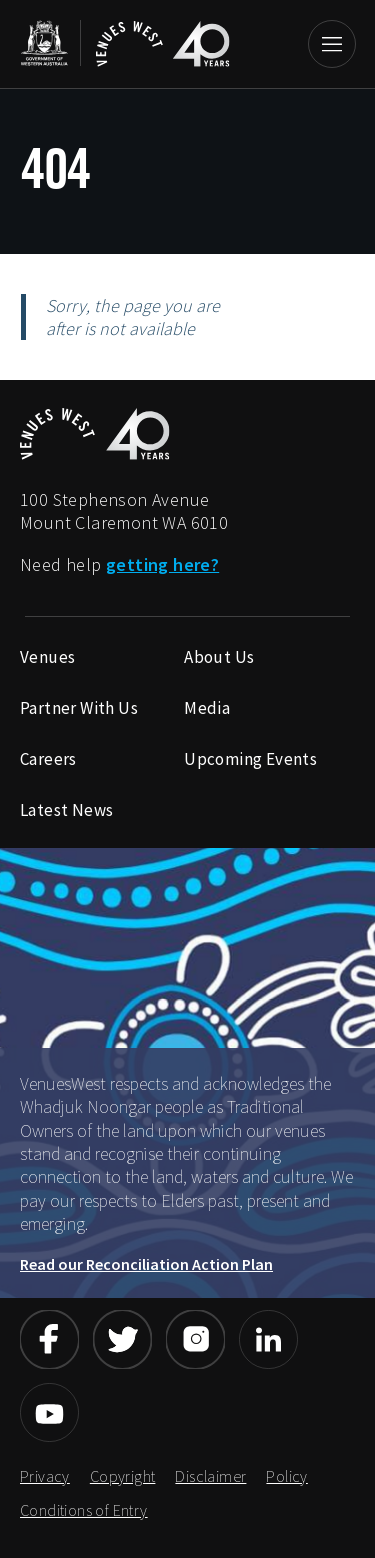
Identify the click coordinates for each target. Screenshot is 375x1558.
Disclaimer (210, 1476)
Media (207, 708)
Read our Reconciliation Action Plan (146, 1264)
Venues (47, 657)
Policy (286, 1476)
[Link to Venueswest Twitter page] (122, 1339)
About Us (219, 657)
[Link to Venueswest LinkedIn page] (268, 1339)
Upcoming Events (250, 759)
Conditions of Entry (84, 1510)
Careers (48, 759)
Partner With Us (79, 708)
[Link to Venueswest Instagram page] (195, 1339)
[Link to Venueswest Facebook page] (49, 1339)
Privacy (45, 1476)
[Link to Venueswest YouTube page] (49, 1412)
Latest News (66, 810)
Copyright (123, 1476)
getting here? (162, 564)
